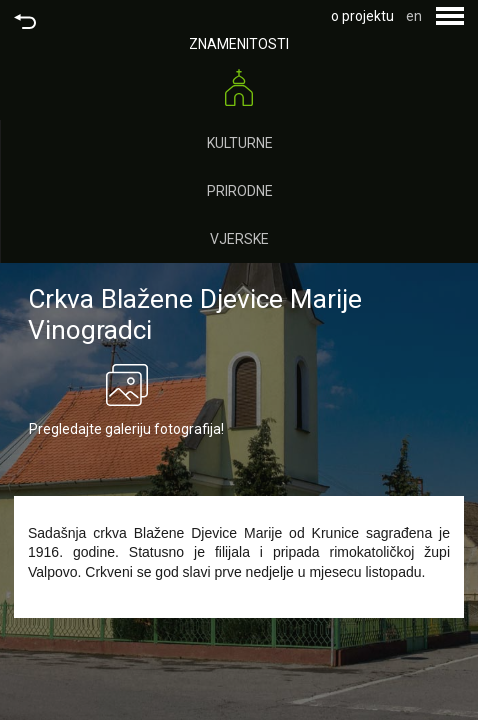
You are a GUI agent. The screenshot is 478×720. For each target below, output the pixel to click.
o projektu (362, 16)
